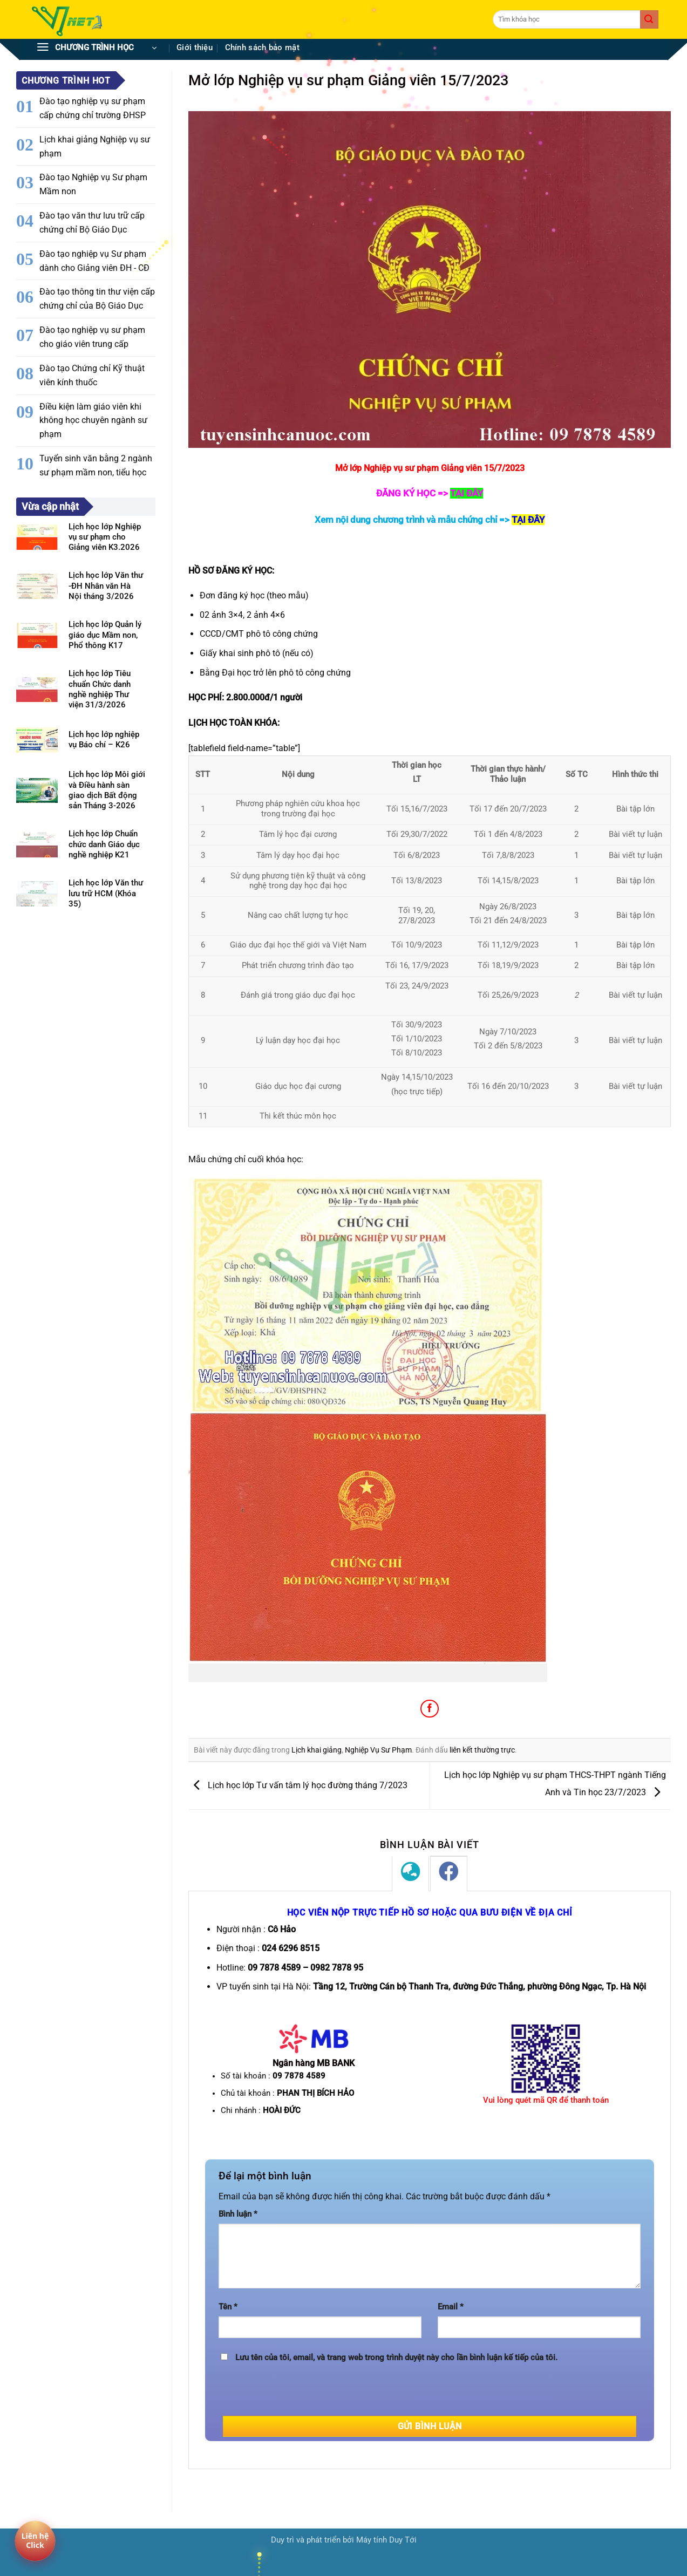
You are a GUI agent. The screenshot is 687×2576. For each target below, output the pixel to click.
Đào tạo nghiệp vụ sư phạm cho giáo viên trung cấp (92, 337)
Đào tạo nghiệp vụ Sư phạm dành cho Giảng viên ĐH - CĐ (94, 261)
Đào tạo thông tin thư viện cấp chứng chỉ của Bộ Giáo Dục (97, 299)
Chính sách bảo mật (262, 47)
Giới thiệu (194, 47)
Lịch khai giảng (316, 1750)
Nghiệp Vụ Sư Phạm (378, 1750)
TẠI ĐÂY (528, 519)
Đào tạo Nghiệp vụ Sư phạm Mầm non (93, 184)
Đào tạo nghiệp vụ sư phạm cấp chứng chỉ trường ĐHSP (92, 108)
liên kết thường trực (482, 1750)
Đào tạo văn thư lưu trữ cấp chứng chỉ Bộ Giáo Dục (92, 222)
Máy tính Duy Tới (386, 2540)
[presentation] (301, 2395)
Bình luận (238, 2214)
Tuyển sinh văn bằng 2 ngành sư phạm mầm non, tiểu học (95, 465)
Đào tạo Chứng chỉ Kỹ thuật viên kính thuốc (92, 375)
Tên (228, 2307)
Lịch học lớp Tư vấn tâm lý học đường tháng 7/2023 (297, 1785)
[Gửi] (649, 19)
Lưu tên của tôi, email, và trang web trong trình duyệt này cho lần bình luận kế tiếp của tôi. (396, 2357)
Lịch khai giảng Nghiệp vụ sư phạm (94, 146)
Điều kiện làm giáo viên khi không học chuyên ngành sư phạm (93, 420)
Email (451, 2307)
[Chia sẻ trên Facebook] (429, 1709)
